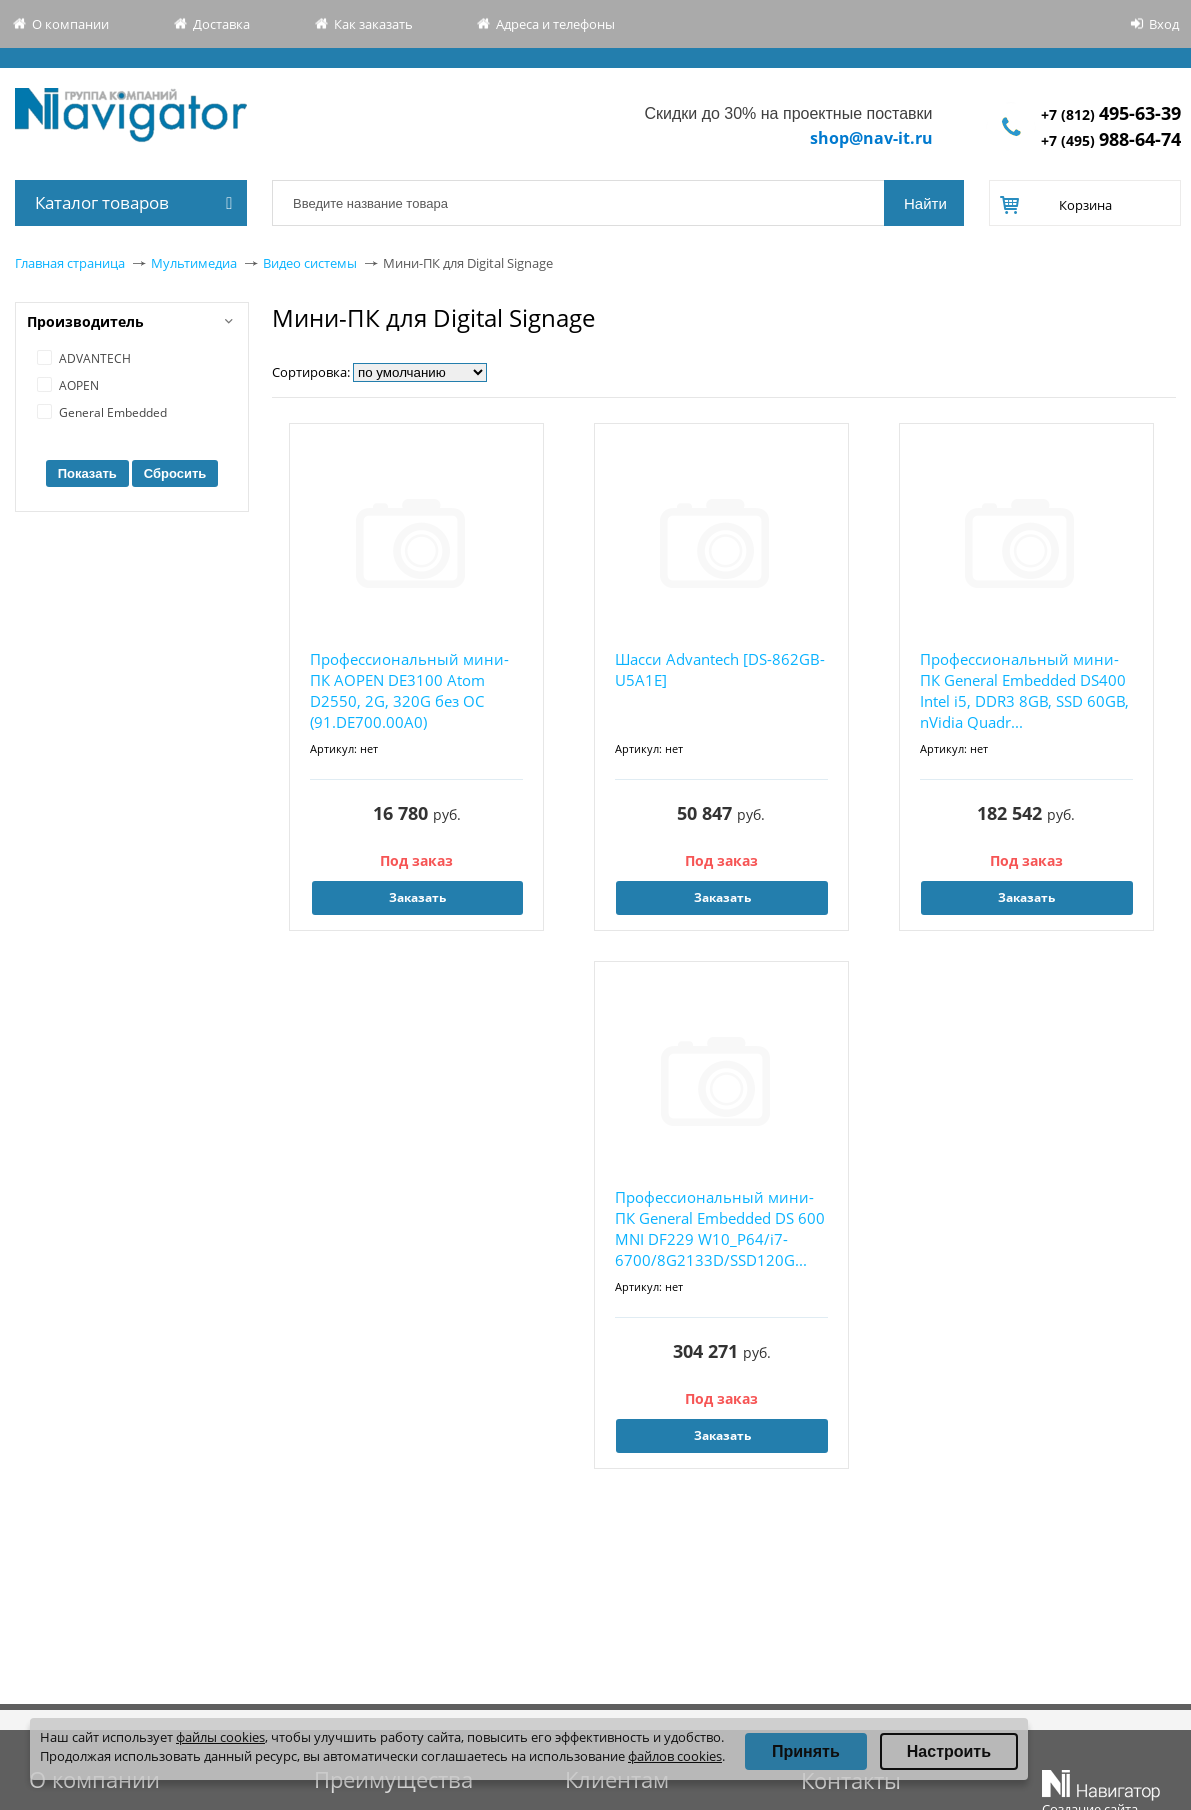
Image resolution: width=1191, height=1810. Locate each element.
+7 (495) (1111, 140)
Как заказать (373, 24)
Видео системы (310, 263)
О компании (70, 24)
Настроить (949, 1751)
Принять (806, 1751)
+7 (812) (1111, 114)
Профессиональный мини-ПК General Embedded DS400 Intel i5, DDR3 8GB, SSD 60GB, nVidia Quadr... (1024, 690)
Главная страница (70, 263)
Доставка (221, 24)
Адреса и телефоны (555, 24)
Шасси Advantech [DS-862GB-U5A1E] (720, 669)
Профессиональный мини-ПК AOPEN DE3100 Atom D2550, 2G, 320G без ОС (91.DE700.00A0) (409, 690)
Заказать (417, 897)
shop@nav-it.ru (871, 138)
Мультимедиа (194, 263)
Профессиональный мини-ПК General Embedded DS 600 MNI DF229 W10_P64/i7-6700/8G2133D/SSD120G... (720, 1228)
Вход (1164, 24)
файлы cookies (220, 1737)
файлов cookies (675, 1756)
